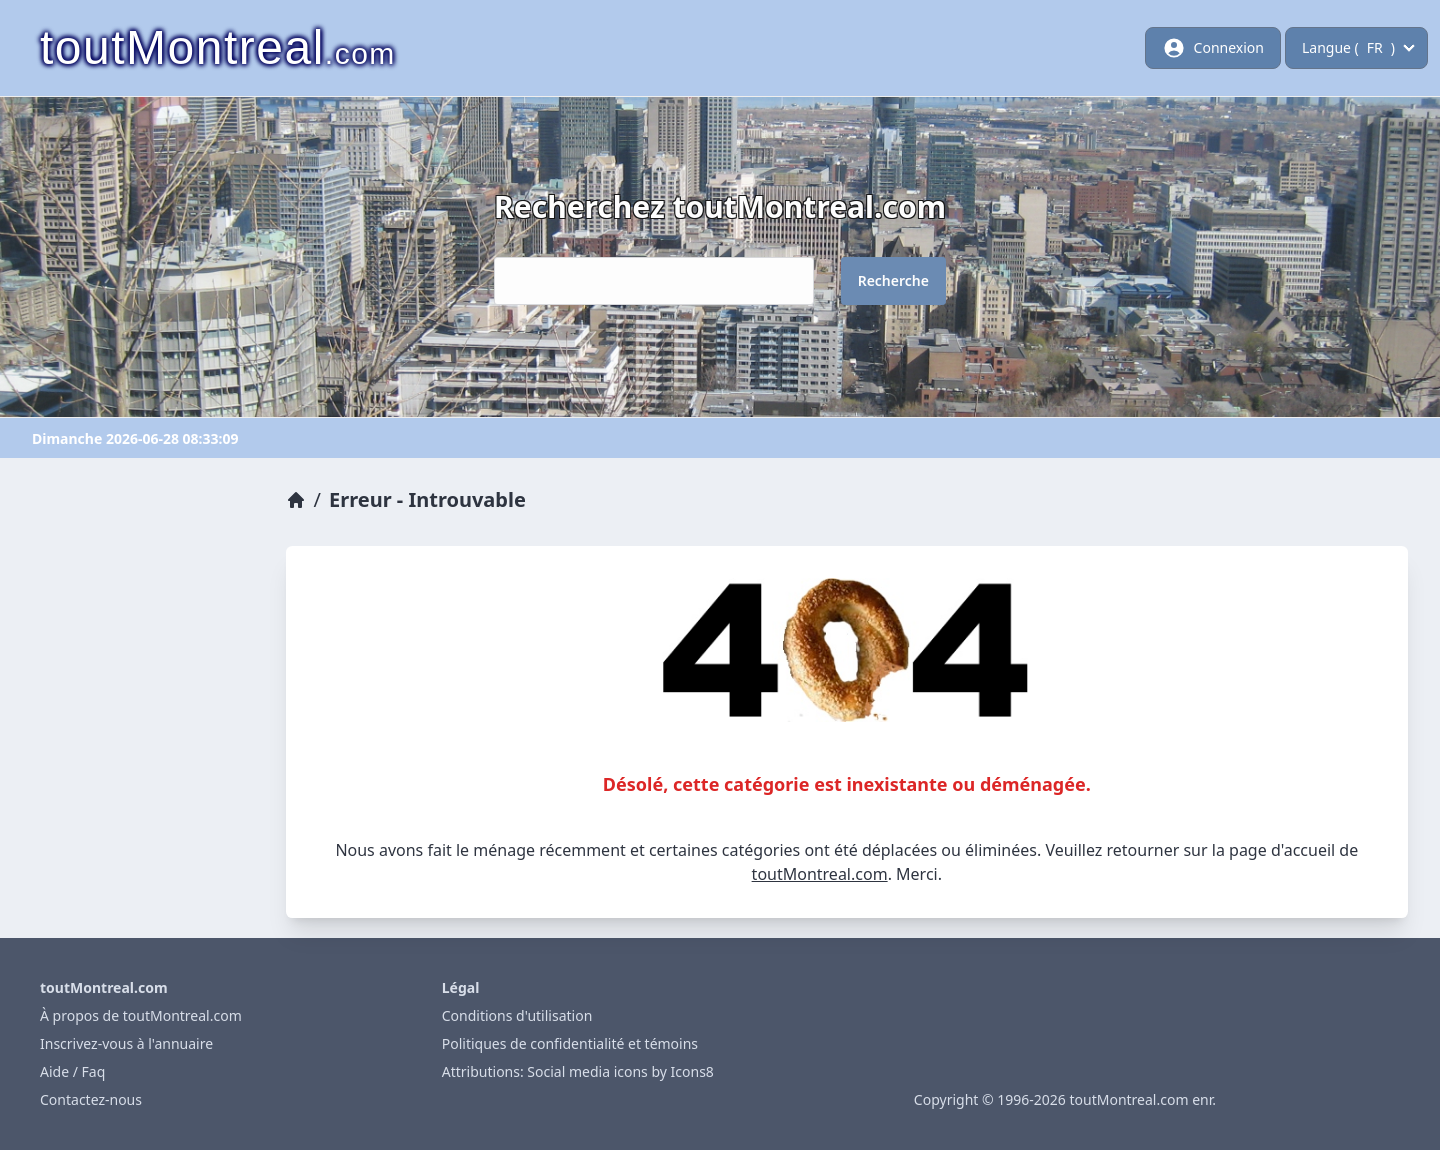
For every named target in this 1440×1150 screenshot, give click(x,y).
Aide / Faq (72, 1071)
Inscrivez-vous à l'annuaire (126, 1043)
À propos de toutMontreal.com (141, 1015)
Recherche (893, 280)
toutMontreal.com (820, 874)
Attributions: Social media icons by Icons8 (578, 1071)
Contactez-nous (91, 1099)
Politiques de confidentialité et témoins (570, 1043)
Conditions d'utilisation (517, 1015)
